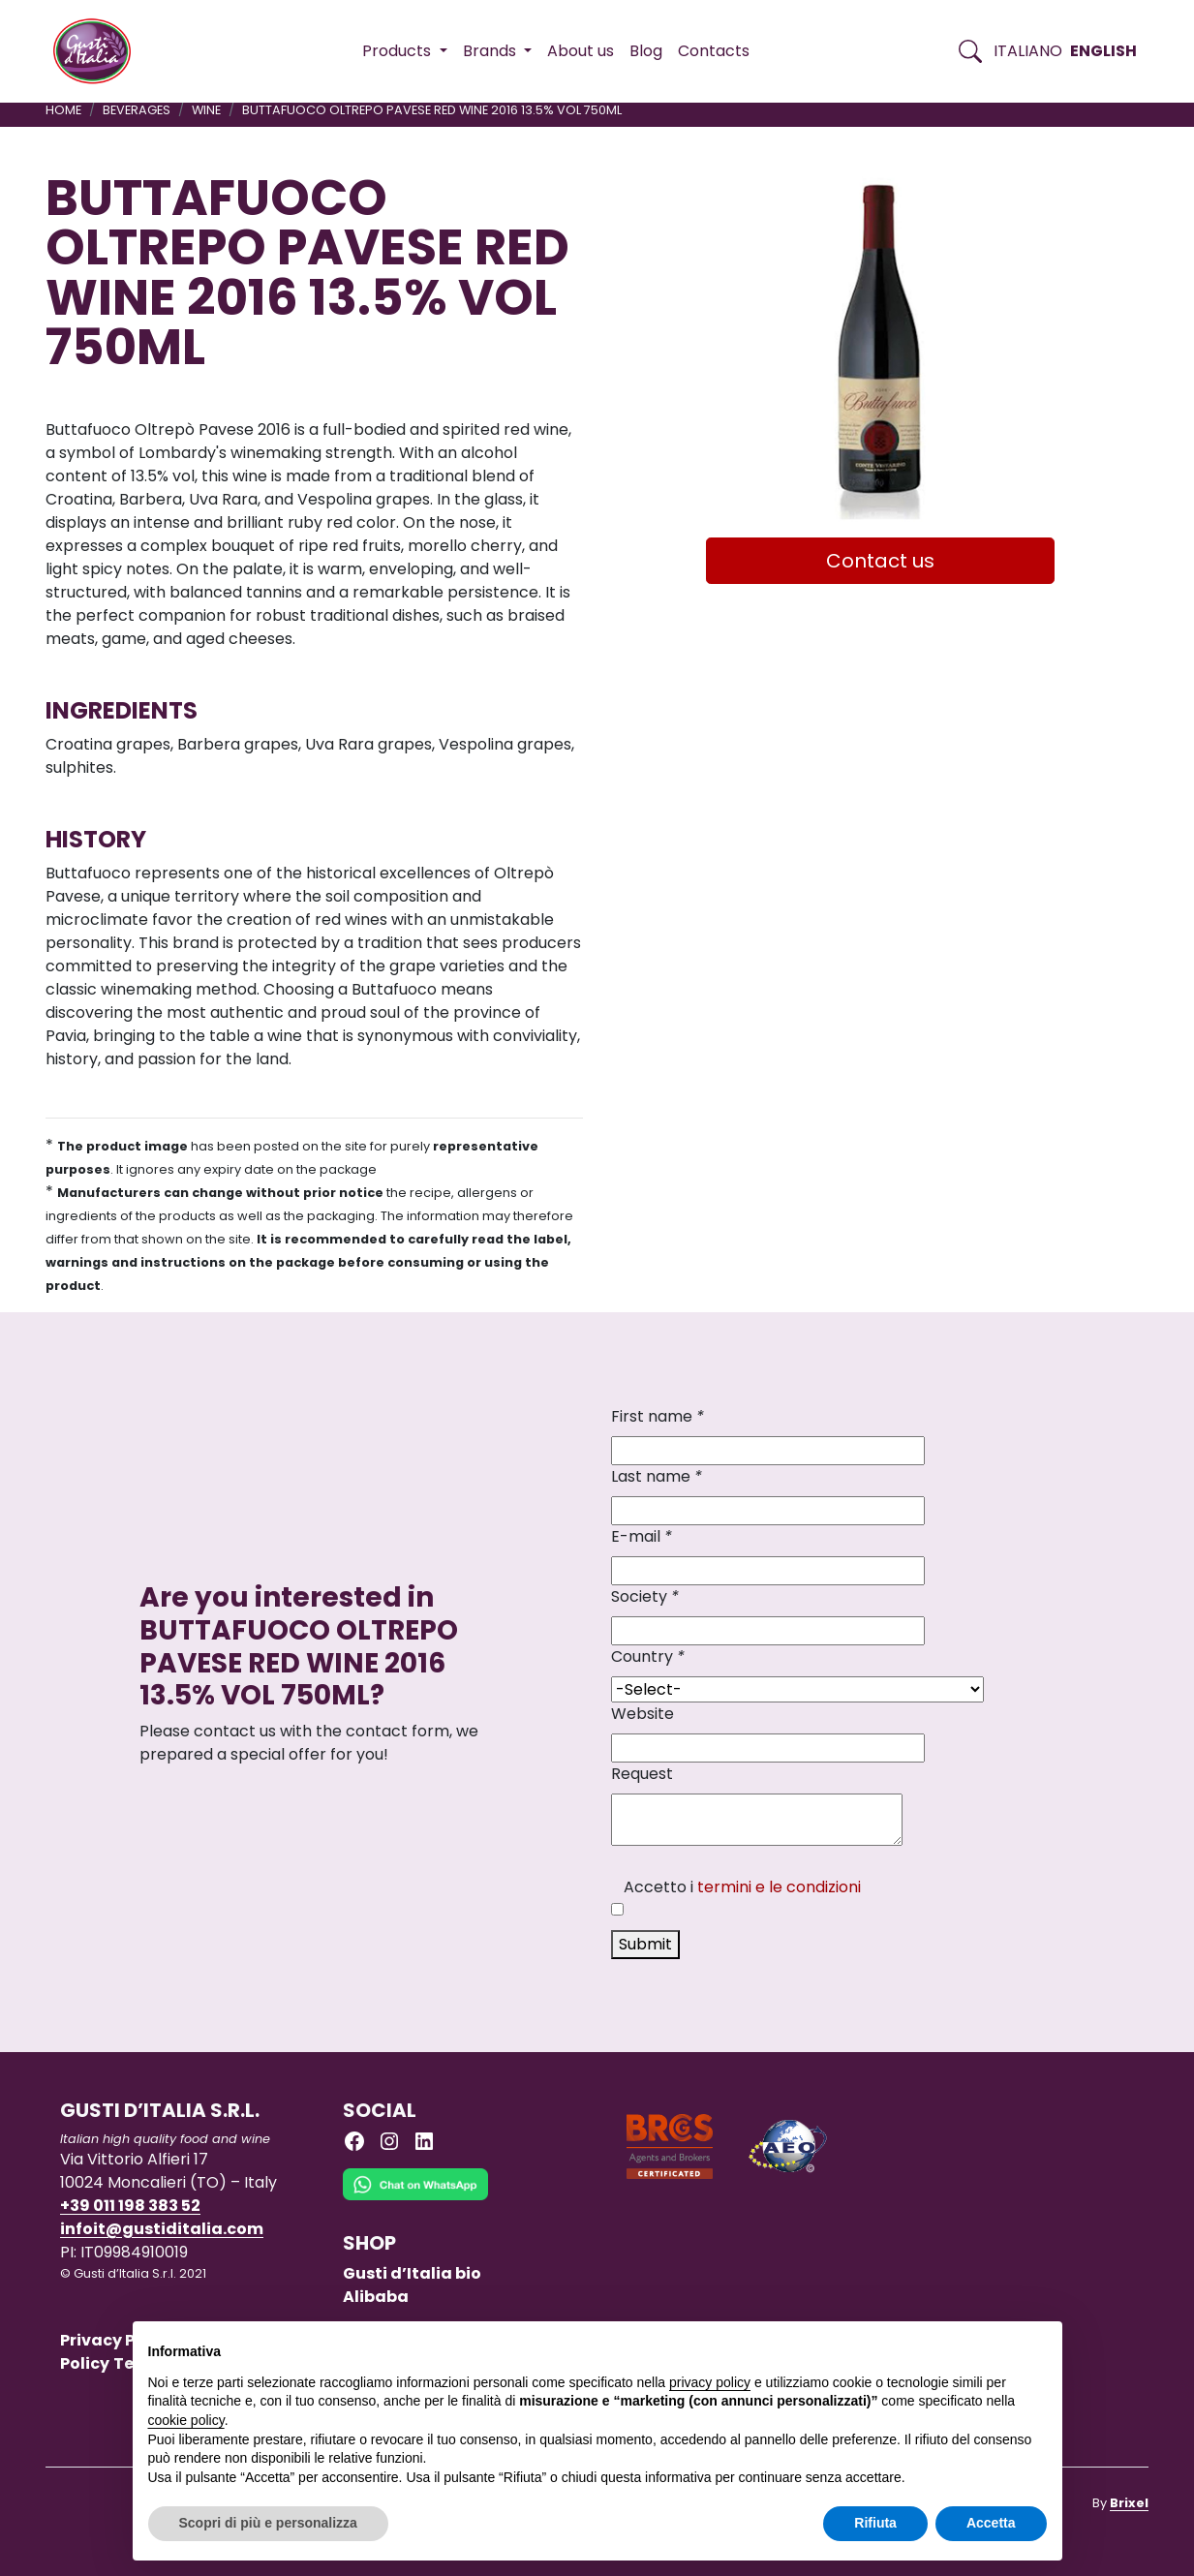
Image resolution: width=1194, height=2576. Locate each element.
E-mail (641, 1536)
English (1103, 51)
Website (642, 1713)
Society (645, 1596)
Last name (656, 1476)
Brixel (1129, 2503)
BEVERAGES (136, 110)
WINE (206, 110)
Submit (645, 1944)
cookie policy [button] (186, 2420)
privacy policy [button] (709, 2382)
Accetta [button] (991, 2522)
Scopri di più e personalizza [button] (268, 2522)
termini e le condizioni (779, 1887)
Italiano (1028, 51)
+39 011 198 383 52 (130, 2205)
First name (657, 1416)
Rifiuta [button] (875, 2522)
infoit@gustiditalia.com (161, 2229)
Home (63, 110)
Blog (645, 51)
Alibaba (376, 2296)
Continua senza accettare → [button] (956, 2346)
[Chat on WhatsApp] (415, 2199)
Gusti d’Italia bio (412, 2273)
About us (580, 51)
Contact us (880, 560)
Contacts (714, 51)
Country (648, 1656)
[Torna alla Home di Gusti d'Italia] (99, 51)
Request (642, 1774)
